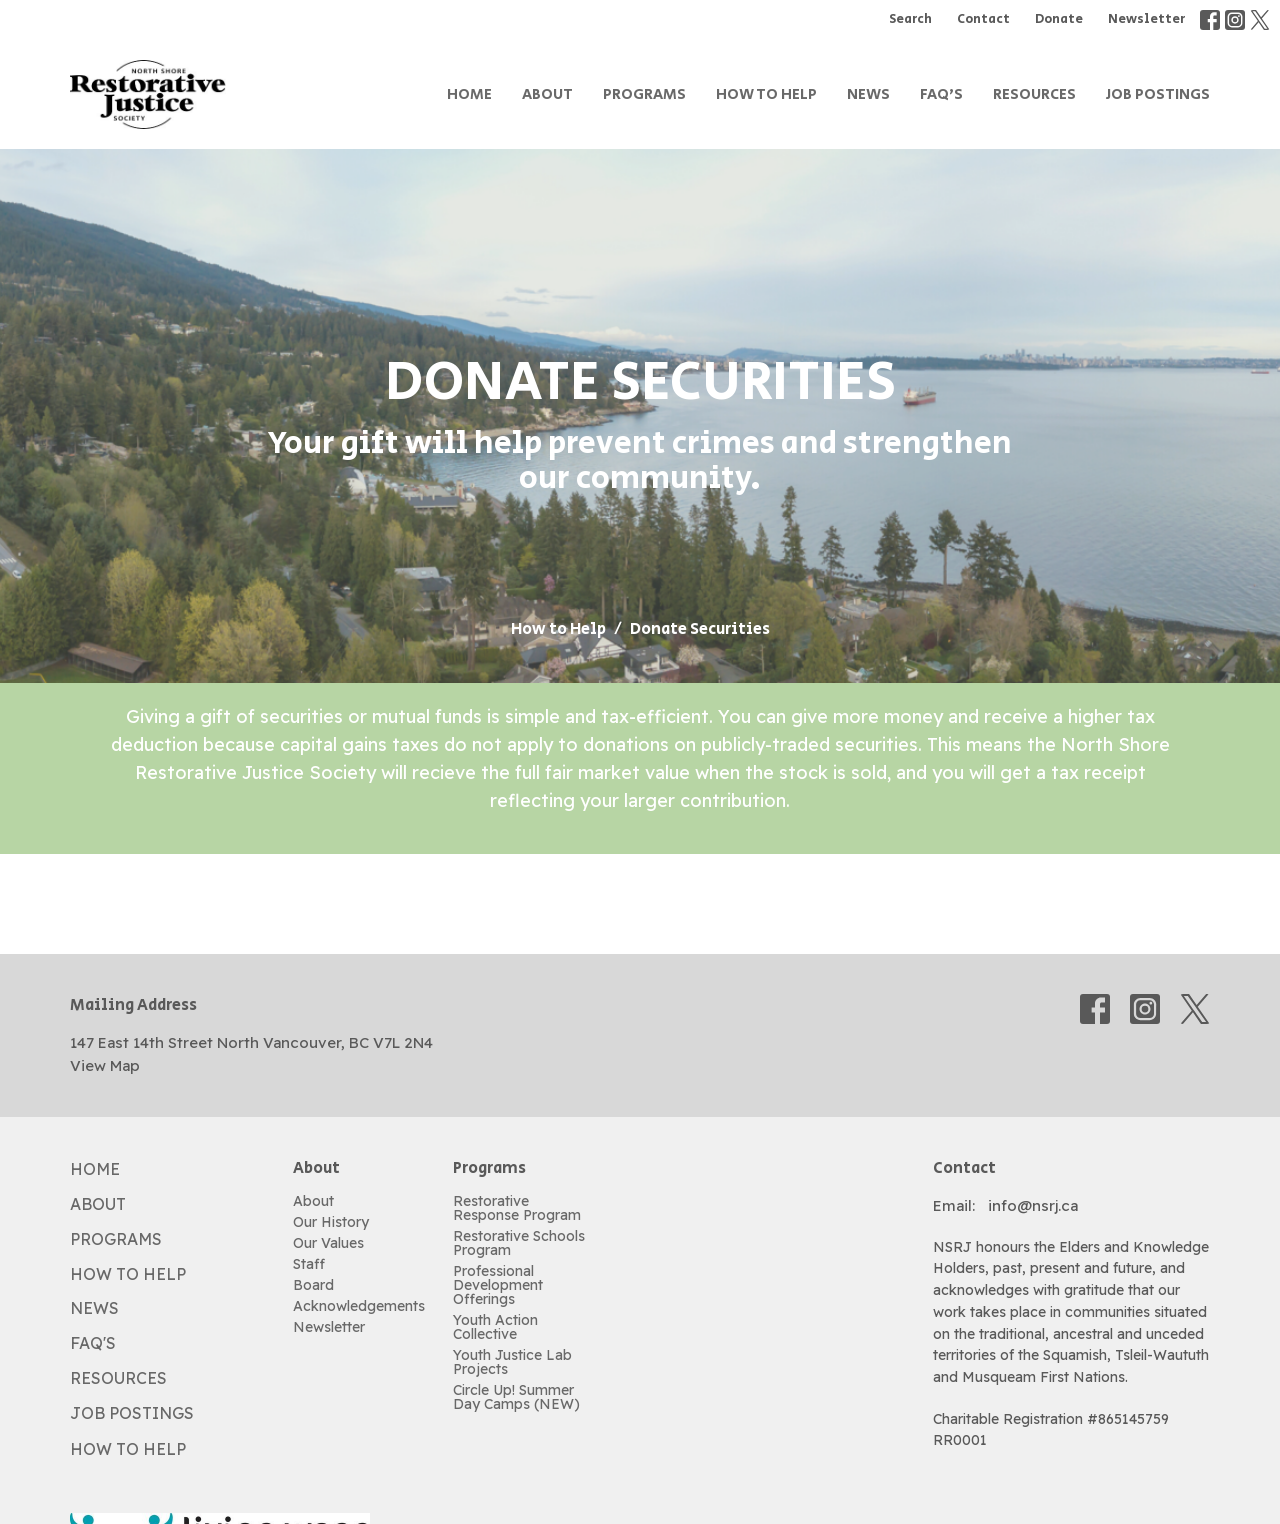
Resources (1034, 94)
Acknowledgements (359, 1306)
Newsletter (1146, 19)
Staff (309, 1264)
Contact (983, 19)
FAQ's (941, 94)
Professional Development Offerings (498, 1285)
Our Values (328, 1243)
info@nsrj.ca (1033, 1205)
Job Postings (1158, 94)
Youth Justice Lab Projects (512, 1362)
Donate (1059, 19)
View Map (105, 1065)
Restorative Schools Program (519, 1243)
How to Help (766, 94)
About (547, 94)
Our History (331, 1222)
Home (469, 94)
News (868, 94)
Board (313, 1285)
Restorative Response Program (517, 1208)
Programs (644, 94)
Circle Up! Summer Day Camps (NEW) (516, 1397)
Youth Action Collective (495, 1327)
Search (910, 19)
